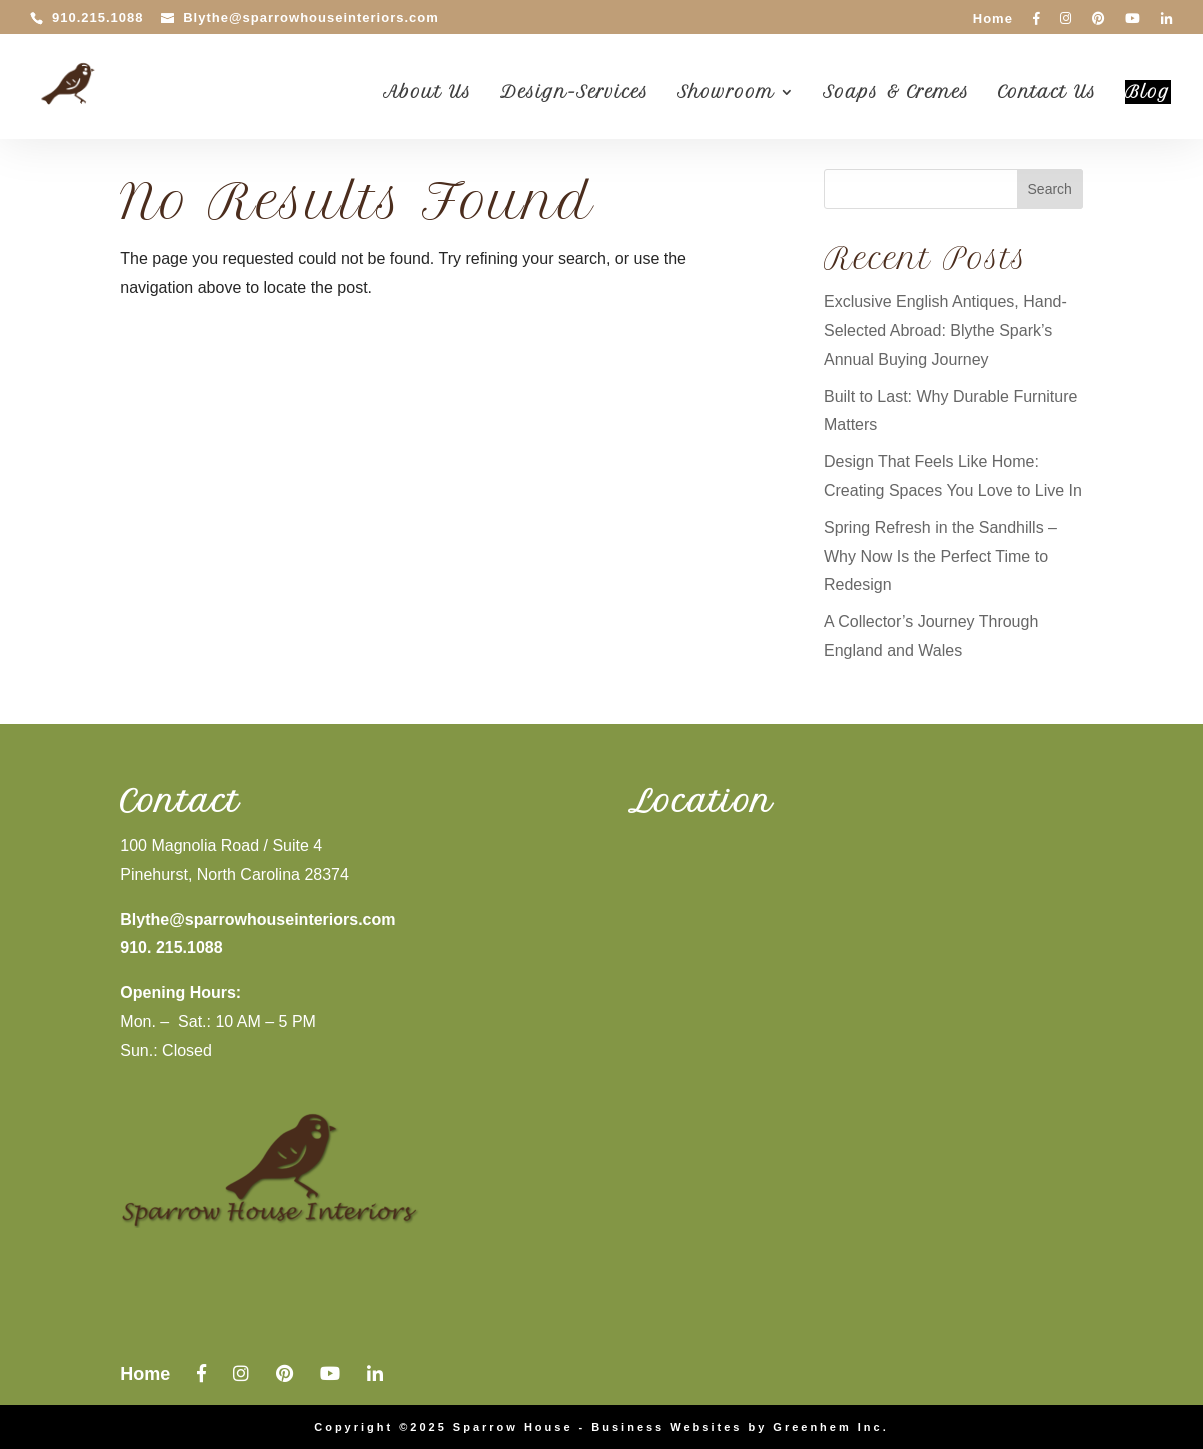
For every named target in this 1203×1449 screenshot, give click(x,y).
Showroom (726, 93)
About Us (427, 93)
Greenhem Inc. (830, 1427)
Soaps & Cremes (896, 93)
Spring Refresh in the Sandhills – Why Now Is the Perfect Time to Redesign (940, 556)
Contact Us (1047, 93)
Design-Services (574, 93)
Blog (1148, 92)
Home (993, 19)
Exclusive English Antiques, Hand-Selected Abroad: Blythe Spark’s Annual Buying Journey (945, 330)
